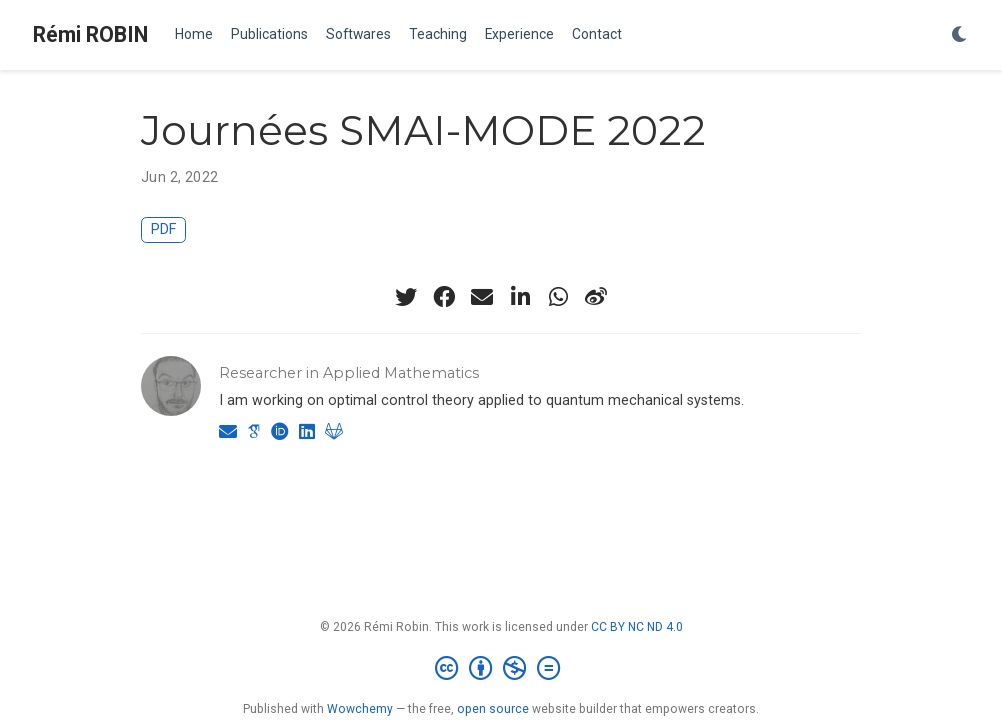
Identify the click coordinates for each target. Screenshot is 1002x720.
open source (493, 709)
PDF (163, 229)
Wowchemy (360, 709)
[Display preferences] (960, 35)
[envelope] (482, 297)
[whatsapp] (558, 297)
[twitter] (406, 297)
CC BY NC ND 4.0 (637, 627)
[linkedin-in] (520, 297)
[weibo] (596, 297)
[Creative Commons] (501, 669)
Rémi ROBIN (90, 34)
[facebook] (444, 297)
